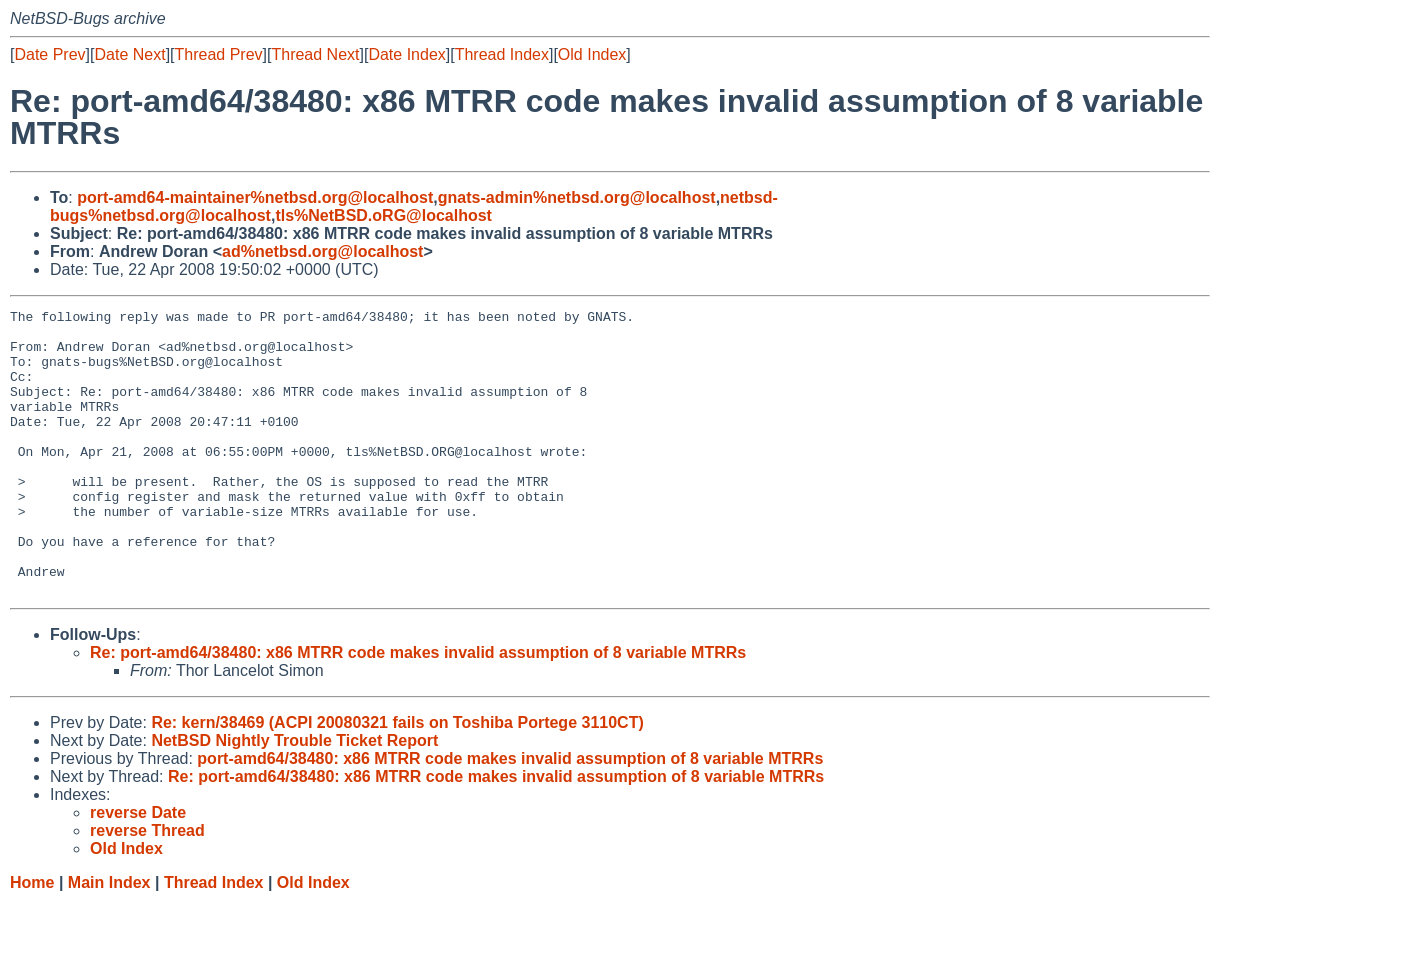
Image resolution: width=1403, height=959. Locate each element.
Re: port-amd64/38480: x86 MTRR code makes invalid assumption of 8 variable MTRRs (418, 709)
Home (32, 939)
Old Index (592, 54)
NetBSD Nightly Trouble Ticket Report (294, 797)
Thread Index (502, 54)
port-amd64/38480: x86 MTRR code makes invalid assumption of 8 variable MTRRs (510, 815)
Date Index (406, 54)
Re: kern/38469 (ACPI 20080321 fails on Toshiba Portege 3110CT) (397, 779)
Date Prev (49, 54)
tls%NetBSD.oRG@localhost (383, 215)
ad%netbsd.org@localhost (322, 251)
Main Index (109, 939)
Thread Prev (219, 54)
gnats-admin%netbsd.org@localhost (577, 197)
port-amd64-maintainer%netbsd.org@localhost (255, 197)
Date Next (129, 54)
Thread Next (315, 54)
